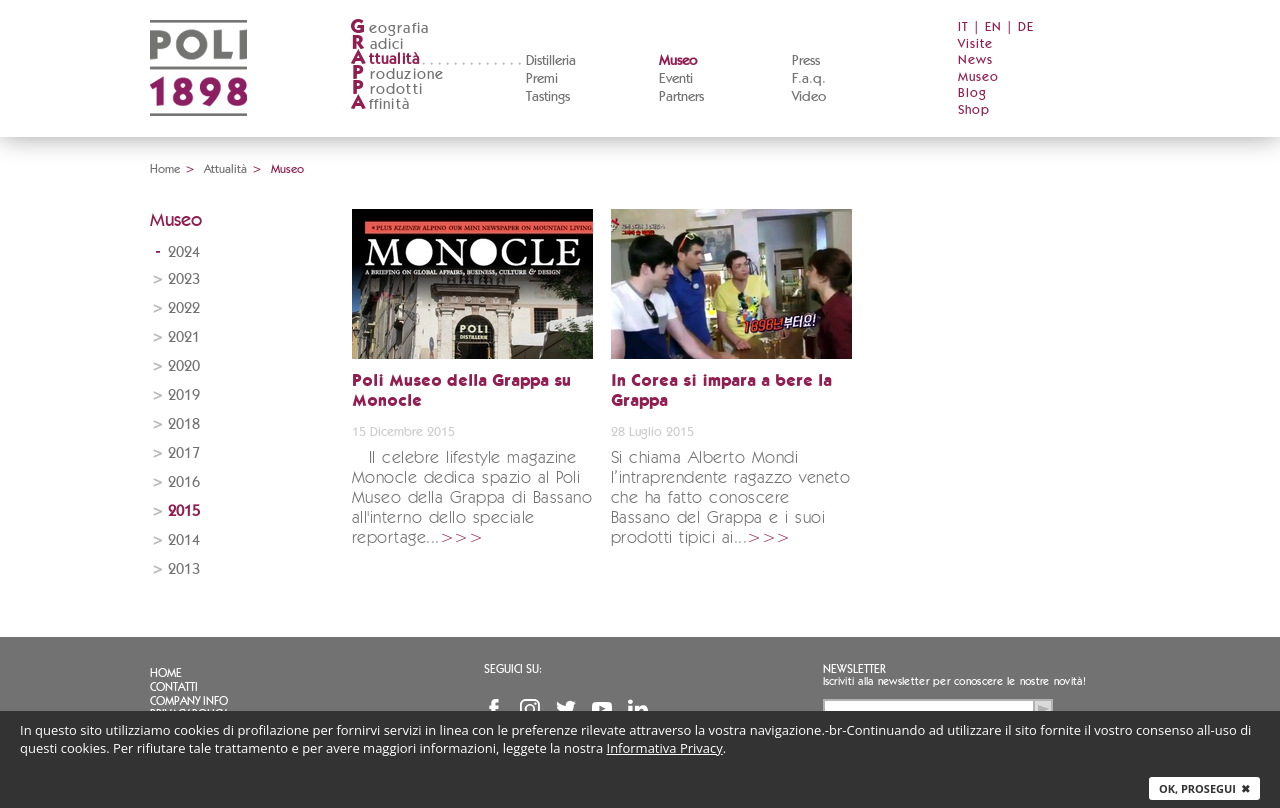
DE (1026, 27)
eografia (390, 28)
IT (963, 27)
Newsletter (854, 669)
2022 (184, 308)
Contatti (174, 687)
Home (165, 169)
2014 (184, 540)
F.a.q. (809, 79)
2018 (184, 424)
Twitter (566, 709)
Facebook (494, 709)
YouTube (602, 709)
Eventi (676, 79)
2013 (184, 569)
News (975, 60)
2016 (184, 482)
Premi (542, 79)
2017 (184, 453)
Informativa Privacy (665, 748)
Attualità (225, 169)
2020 (184, 366)
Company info (189, 701)
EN (993, 27)
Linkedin (638, 709)
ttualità (385, 59)
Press (806, 61)
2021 (184, 337)
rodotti (386, 89)
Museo (678, 61)
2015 (184, 511)
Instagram (530, 709)
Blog (972, 93)
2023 (184, 279)
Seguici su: (513, 669)
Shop (974, 110)
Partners (681, 97)
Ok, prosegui (1204, 788)
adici (377, 44)
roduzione (397, 74)
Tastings (548, 97)
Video (809, 97)
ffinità (380, 104)
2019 (184, 395)
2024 (184, 252)
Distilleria (551, 61)
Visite (975, 44)
